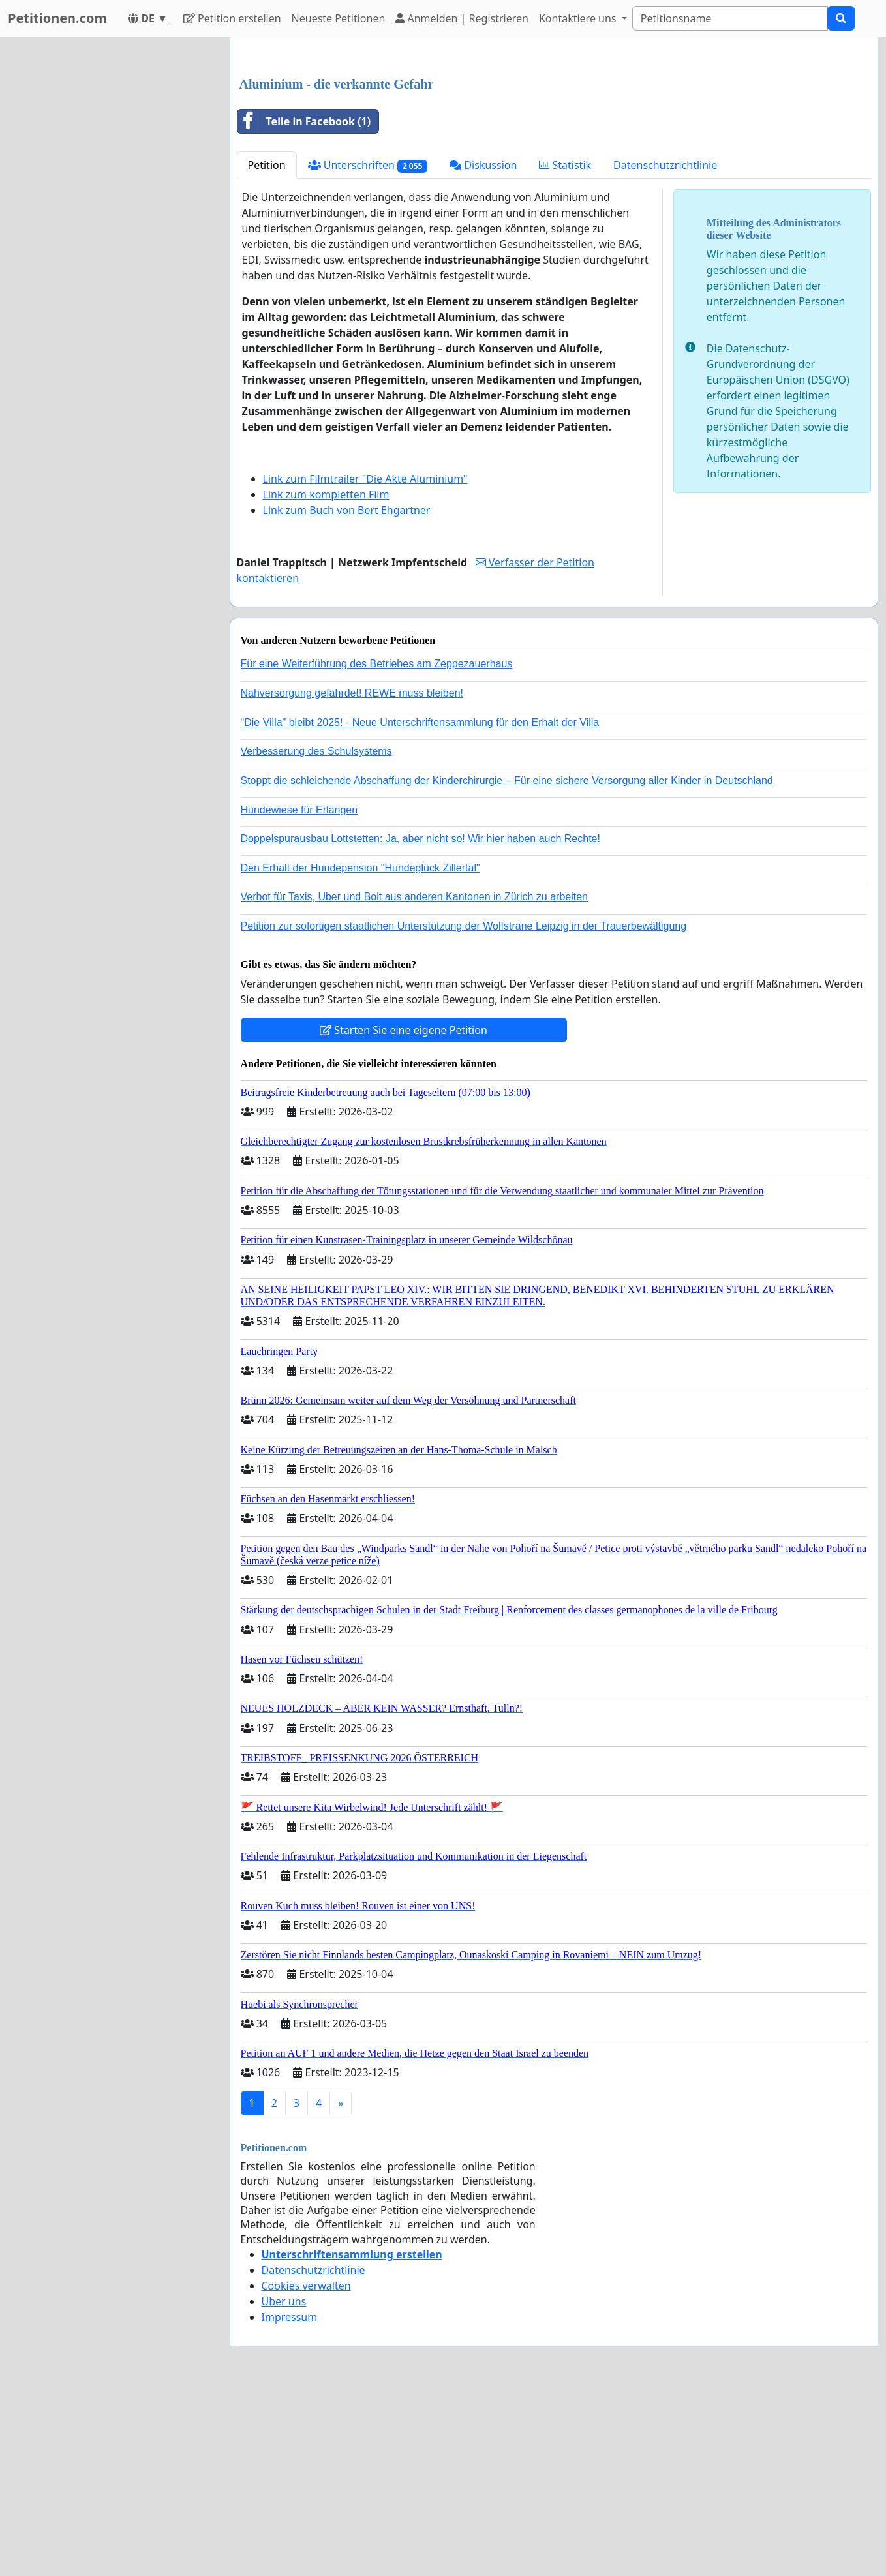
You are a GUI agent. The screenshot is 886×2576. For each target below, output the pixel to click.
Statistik (565, 348)
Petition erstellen (232, 18)
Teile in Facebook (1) (304, 304)
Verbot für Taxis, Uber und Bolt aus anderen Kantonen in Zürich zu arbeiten (414, 1079)
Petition (267, 348)
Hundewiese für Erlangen (299, 992)
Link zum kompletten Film (326, 677)
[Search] (730, 18)
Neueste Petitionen (339, 18)
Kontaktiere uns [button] (579, 18)
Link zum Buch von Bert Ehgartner (347, 693)
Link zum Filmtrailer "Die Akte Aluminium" (365, 661)
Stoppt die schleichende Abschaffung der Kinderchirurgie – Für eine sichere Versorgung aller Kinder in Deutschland (507, 963)
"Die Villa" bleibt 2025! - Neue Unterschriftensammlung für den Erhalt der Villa (420, 905)
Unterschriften (368, 348)
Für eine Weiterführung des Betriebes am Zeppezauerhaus (377, 846)
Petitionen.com (57, 18)
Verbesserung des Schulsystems (316, 933)
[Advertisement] (554, 149)
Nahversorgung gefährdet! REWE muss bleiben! (352, 875)
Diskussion (483, 348)
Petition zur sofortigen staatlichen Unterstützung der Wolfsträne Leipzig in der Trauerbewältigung (464, 1108)
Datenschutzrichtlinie (665, 348)
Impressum (290, 2500)
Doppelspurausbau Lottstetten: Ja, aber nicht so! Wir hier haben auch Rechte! (420, 1021)
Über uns (284, 2484)
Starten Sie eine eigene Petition (403, 1212)
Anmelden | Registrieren (461, 18)
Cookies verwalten (306, 2468)
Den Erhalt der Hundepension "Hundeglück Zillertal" (360, 1050)
